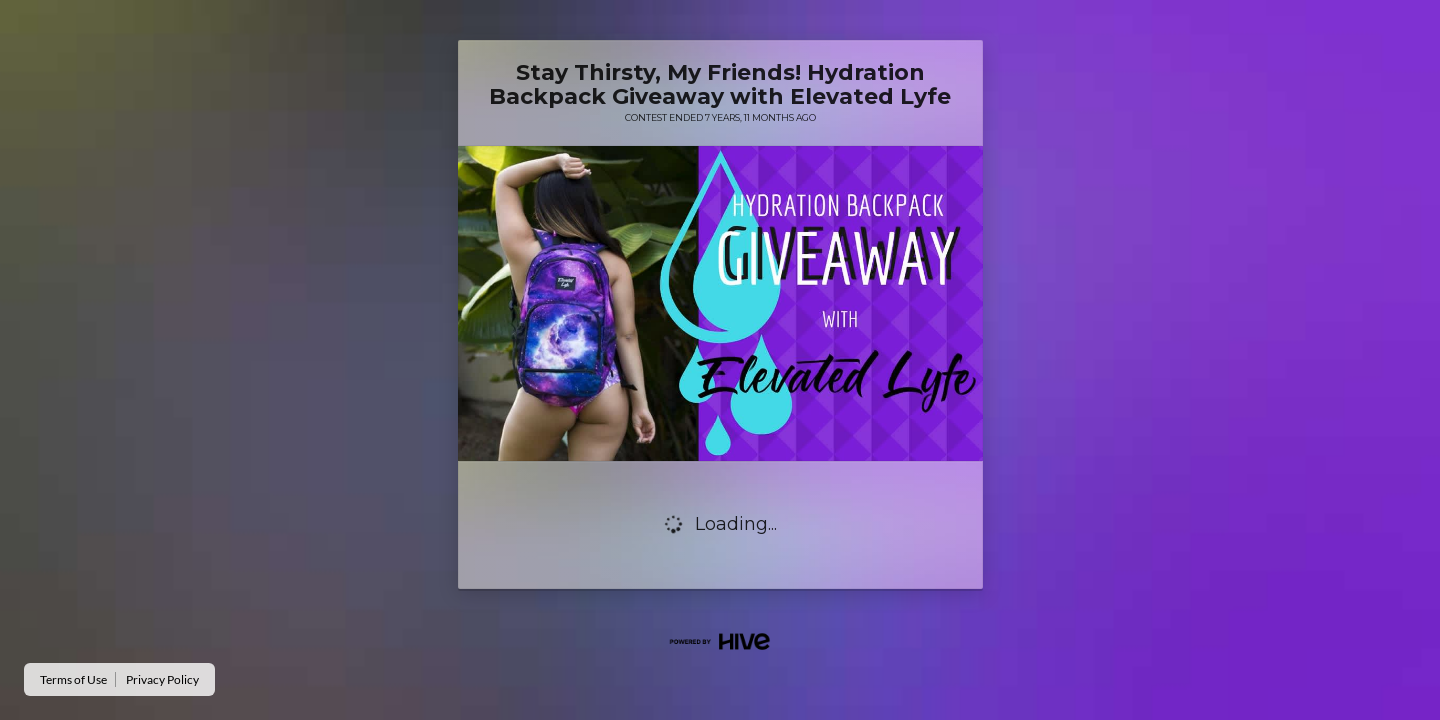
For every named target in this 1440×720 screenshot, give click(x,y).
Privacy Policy (162, 679)
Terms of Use (73, 679)
